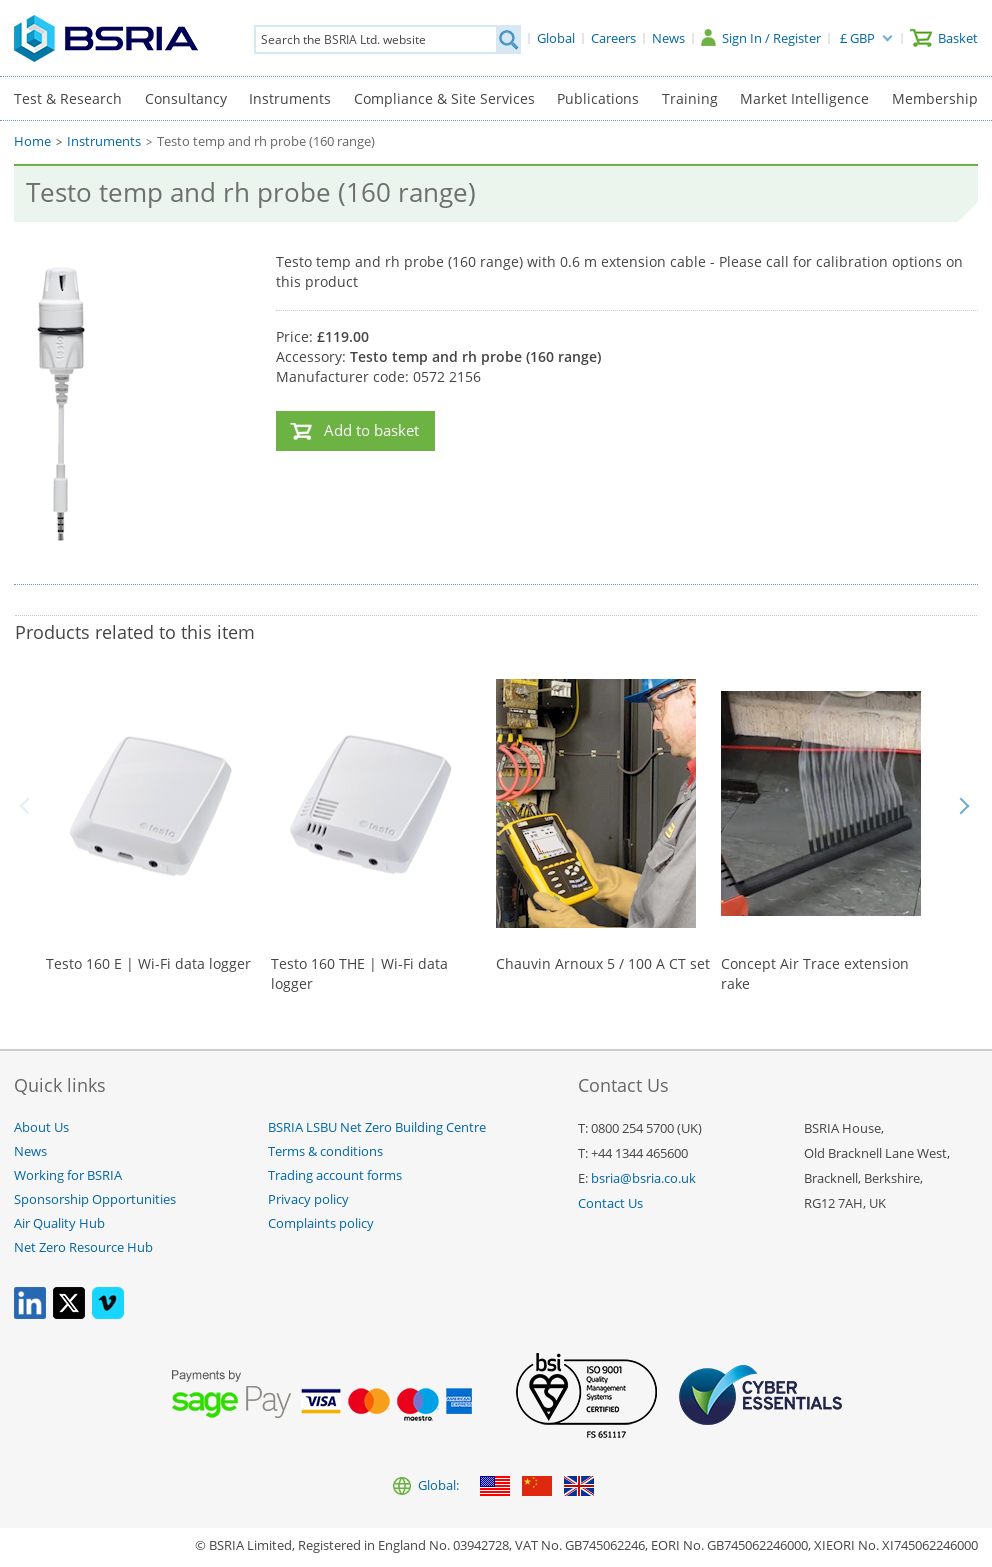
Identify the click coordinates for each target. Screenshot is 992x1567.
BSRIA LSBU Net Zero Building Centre (377, 1127)
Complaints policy (321, 1223)
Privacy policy (308, 1199)
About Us (41, 1127)
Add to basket (371, 430)
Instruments (290, 98)
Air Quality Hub (59, 1223)
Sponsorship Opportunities (95, 1199)
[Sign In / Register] (761, 38)
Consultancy (186, 98)
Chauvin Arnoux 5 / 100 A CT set (603, 963)
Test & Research (68, 98)
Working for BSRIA (68, 1175)
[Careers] (613, 38)
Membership (935, 98)
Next (964, 806)
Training (690, 98)
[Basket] (944, 38)
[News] (668, 38)
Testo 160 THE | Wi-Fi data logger (359, 973)
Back (28, 806)
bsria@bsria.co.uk (643, 1178)
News (30, 1151)
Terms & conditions (325, 1151)
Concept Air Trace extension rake (815, 973)
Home (32, 141)
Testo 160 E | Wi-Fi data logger (148, 963)
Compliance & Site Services (444, 98)
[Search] (508, 39)
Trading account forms (335, 1175)
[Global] (556, 38)
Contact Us (610, 1203)
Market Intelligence (804, 98)
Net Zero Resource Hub (83, 1247)
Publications (598, 98)
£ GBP (857, 38)
